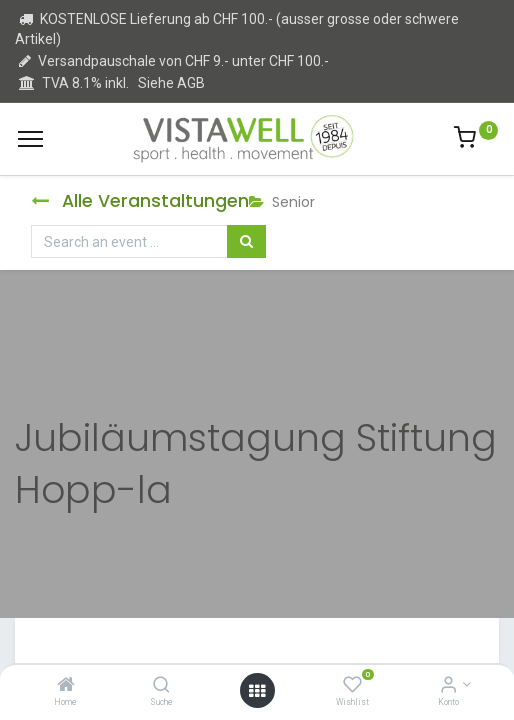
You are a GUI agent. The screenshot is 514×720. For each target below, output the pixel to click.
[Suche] (161, 686)
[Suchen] (246, 242)
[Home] (66, 686)
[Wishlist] (352, 686)
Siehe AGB (171, 83)
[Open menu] (257, 691)
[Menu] (30, 139)
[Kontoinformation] (448, 686)
